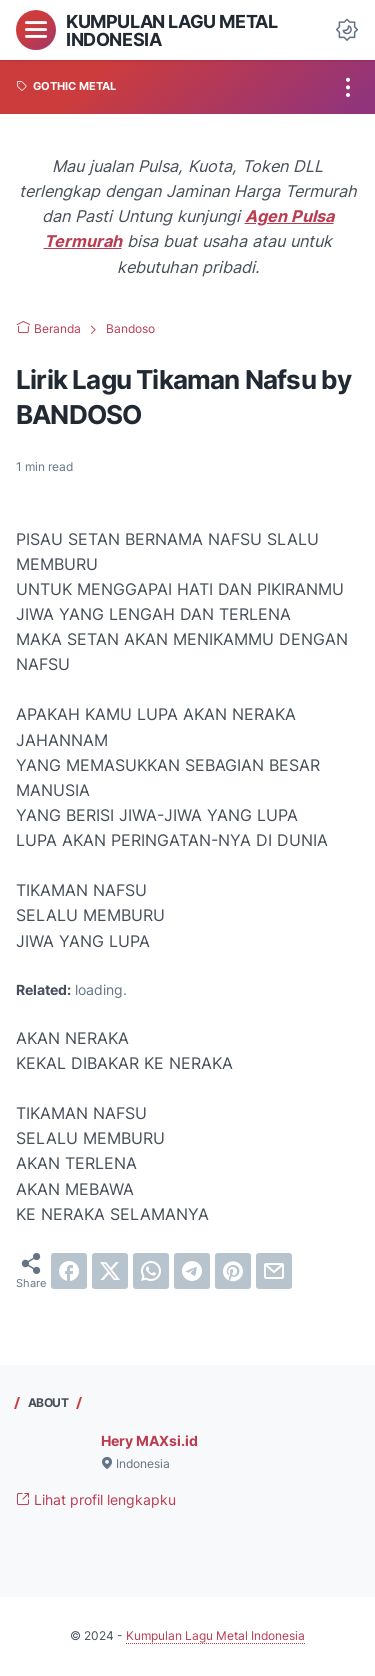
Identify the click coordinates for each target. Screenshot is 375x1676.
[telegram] (192, 1271)
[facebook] (69, 1271)
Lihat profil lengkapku (96, 1499)
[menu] (36, 30)
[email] (274, 1271)
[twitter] (110, 1271)
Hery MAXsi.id (149, 1440)
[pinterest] (233, 1271)
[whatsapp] (151, 1271)
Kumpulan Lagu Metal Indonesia (171, 30)
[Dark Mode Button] (347, 30)
